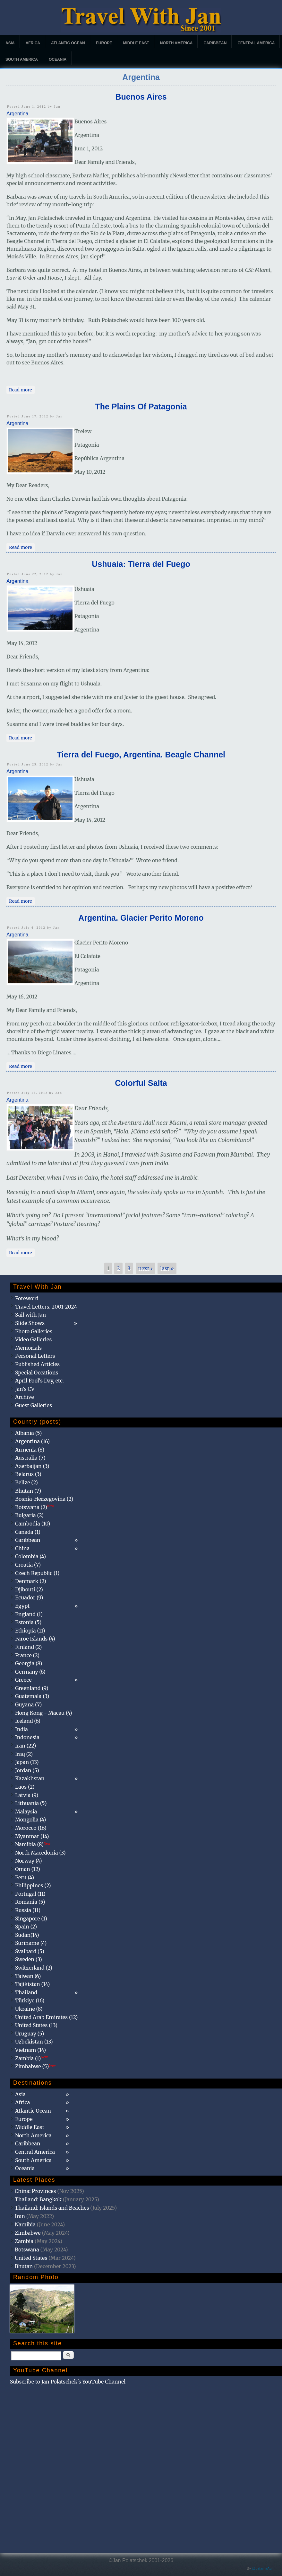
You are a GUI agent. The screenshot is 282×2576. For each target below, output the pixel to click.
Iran (20, 2216)
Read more (22, 389)
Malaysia (26, 1811)
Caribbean (214, 43)
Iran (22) (25, 1745)
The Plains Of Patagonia (141, 406)
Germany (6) (30, 1671)
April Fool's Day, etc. (39, 1380)
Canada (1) (27, 1532)
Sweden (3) (28, 1959)
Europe (104, 43)
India (21, 1729)
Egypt (22, 1606)
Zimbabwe (28, 2233)
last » (167, 1268)
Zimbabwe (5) (35, 2066)
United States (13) (36, 2025)
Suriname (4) (31, 1943)
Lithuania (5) (31, 1803)
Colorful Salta (141, 1082)
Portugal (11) (30, 1894)
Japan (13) (27, 1762)
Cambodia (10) (32, 1523)
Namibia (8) (32, 1844)
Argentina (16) (32, 1441)
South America (21, 59)
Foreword (26, 1298)
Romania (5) (30, 1902)
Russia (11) (27, 1910)
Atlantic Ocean (68, 43)
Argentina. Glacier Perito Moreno (140, 917)
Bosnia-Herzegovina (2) (44, 1499)
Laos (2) (25, 1787)
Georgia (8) (28, 1663)
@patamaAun (262, 2568)
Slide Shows (30, 1323)
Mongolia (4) (30, 1819)
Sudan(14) (27, 1935)
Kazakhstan (30, 1778)
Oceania (57, 59)
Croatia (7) (28, 1564)
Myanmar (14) (32, 1836)
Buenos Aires (141, 96)
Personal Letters (35, 1356)
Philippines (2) (33, 1885)
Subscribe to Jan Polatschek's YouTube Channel (67, 2381)
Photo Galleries (33, 1331)
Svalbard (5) (29, 1951)
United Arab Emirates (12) (46, 2017)
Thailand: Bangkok (38, 2199)
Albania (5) (28, 1433)
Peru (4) (24, 1877)
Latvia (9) (26, 1795)
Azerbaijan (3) (32, 1466)
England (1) (29, 1614)
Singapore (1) (31, 1918)
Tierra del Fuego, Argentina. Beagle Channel (141, 754)
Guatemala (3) (32, 1696)
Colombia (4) (30, 1556)
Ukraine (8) (29, 2009)
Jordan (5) (27, 1770)
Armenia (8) (29, 1449)
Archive (24, 1397)
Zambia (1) (31, 2058)
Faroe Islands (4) (35, 1638)
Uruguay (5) (29, 2033)
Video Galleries (33, 1339)
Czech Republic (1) (37, 1573)
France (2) (27, 1655)
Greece (23, 1680)
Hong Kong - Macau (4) (43, 1713)
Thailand (26, 1992)
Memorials (28, 1348)
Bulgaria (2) (29, 1515)
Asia (10, 43)
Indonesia (27, 1737)
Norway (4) (28, 1860)
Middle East (136, 43)
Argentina (17, 113)
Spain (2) (26, 1926)
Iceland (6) (27, 1721)
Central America (256, 43)
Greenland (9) (31, 1688)
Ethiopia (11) (30, 1630)
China (22, 1548)
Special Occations (36, 1372)
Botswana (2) (34, 1507)
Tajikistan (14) (32, 1984)
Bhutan (24, 2266)
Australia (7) (30, 1457)
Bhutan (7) (28, 1491)
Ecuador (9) (29, 1597)
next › (145, 1268)
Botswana (27, 2249)
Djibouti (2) (29, 1589)
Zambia (24, 2241)
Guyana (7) (28, 1704)
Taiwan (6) (28, 1976)
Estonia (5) (28, 1622)
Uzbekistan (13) (34, 2041)
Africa (33, 43)
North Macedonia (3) (40, 1852)
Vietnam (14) (30, 2050)
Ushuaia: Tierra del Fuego (141, 563)
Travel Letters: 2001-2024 (46, 1306)
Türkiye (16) (29, 2000)
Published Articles (37, 1364)
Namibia (25, 2224)
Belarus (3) (28, 1474)
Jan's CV (25, 1389)
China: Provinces (35, 2191)
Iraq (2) (24, 1754)
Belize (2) (26, 1482)
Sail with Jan (30, 1314)
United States (31, 2258)
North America (176, 43)
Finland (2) (28, 1647)
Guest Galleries (33, 1405)
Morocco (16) (31, 1828)
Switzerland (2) (33, 1967)
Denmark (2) (30, 1581)
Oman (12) (27, 1869)
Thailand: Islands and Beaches (52, 2208)
